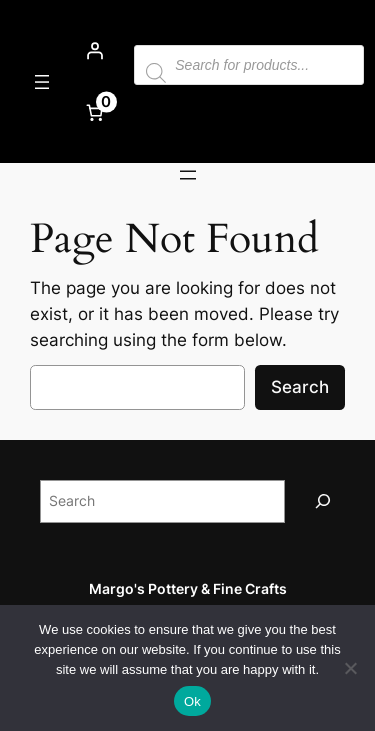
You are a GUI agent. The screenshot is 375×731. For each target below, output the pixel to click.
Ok (192, 701)
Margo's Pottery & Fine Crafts (188, 588)
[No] (350, 668)
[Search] (323, 501)
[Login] (94, 51)
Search (300, 387)
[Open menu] (42, 82)
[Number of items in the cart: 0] (94, 112)
